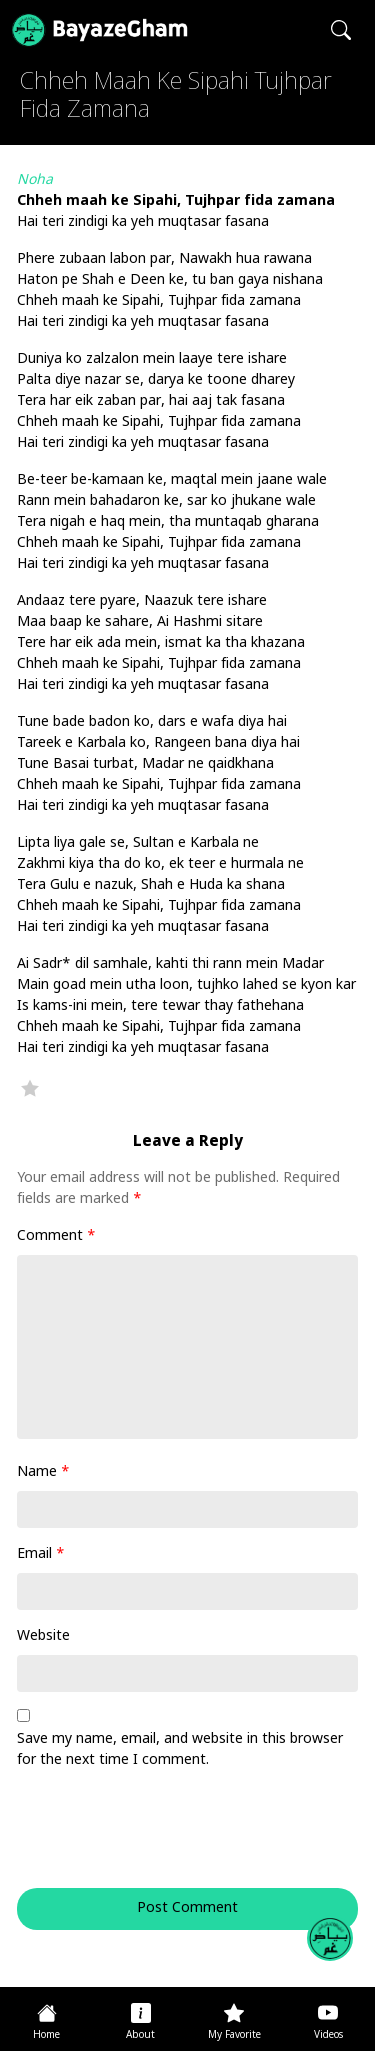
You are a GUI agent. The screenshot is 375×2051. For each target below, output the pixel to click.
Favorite (30, 1088)
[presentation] (153, 1839)
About (140, 2035)
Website (43, 1636)
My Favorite (234, 2035)
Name (43, 1472)
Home (46, 2035)
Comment (56, 1236)
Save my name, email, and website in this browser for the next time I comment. (180, 1750)
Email (41, 1554)
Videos (328, 2035)
